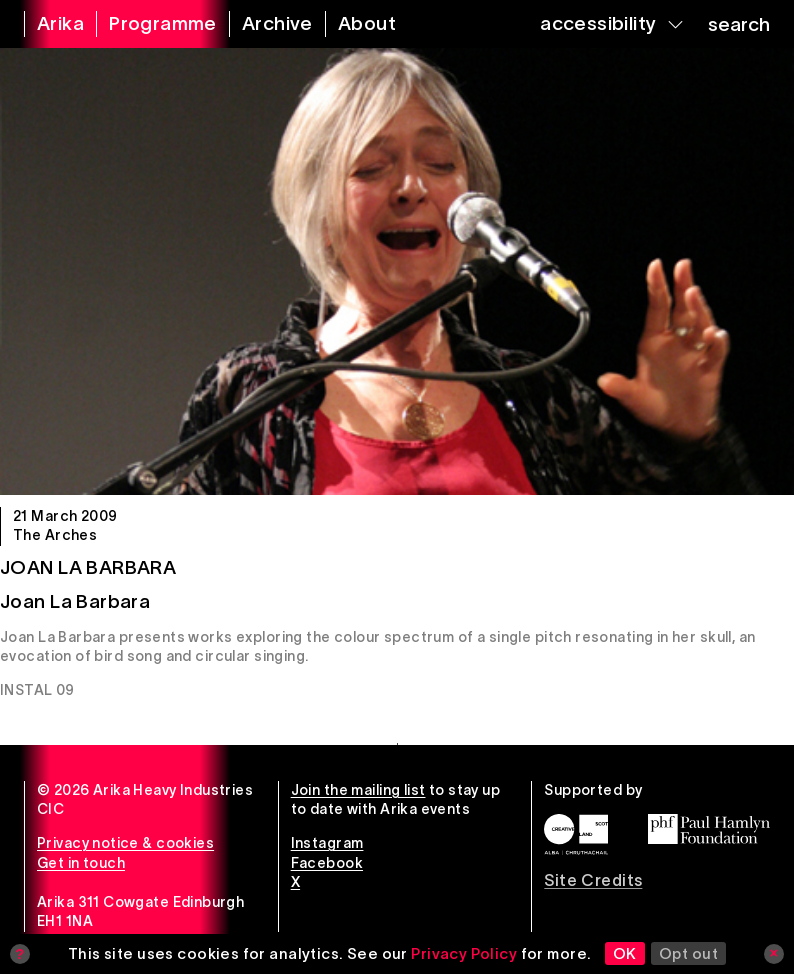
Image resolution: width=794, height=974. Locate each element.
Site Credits (593, 880)
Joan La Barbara (88, 567)
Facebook (327, 863)
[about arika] (354, 24)
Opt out (688, 953)
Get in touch (81, 863)
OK (625, 953)
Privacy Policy (464, 953)
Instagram (327, 843)
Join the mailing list (358, 790)
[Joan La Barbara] (397, 271)
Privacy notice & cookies (125, 843)
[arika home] (48, 24)
